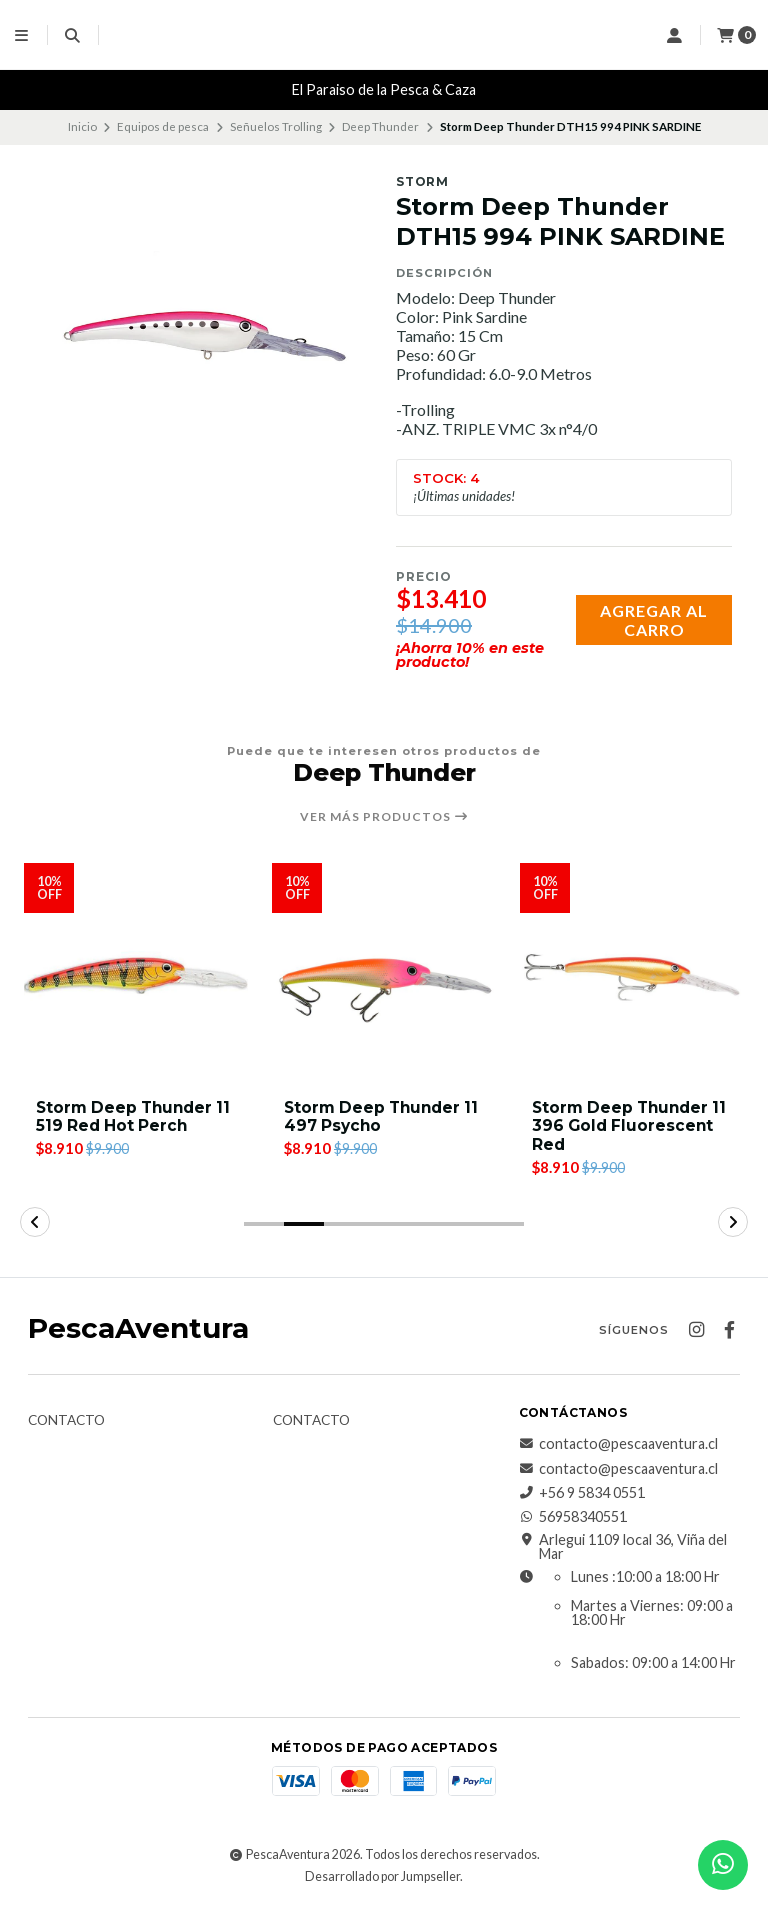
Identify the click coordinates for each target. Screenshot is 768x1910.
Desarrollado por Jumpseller (382, 1879)
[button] (264, 1227)
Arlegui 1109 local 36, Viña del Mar (623, 1549)
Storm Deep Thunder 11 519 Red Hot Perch (376, 1118)
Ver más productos (384, 817)
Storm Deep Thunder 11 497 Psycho (624, 1118)
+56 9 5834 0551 (582, 1496)
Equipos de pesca (163, 126)
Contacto (66, 1424)
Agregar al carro (654, 620)
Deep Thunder (380, 126)
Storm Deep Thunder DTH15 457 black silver (132, 1118)
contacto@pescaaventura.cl (618, 1447)
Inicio (82, 126)
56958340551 (573, 1520)
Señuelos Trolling (276, 126)
